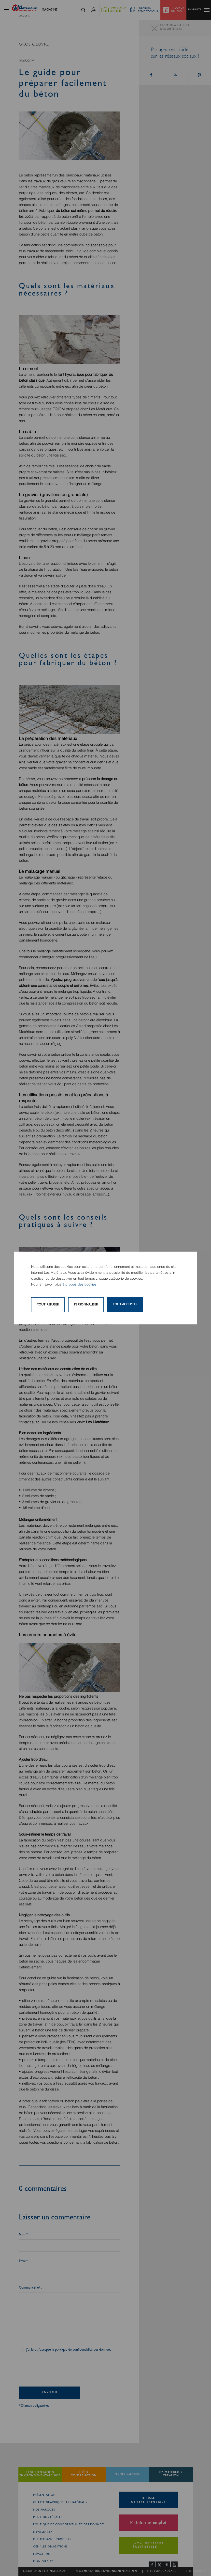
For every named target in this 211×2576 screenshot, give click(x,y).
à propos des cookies (79, 1284)
